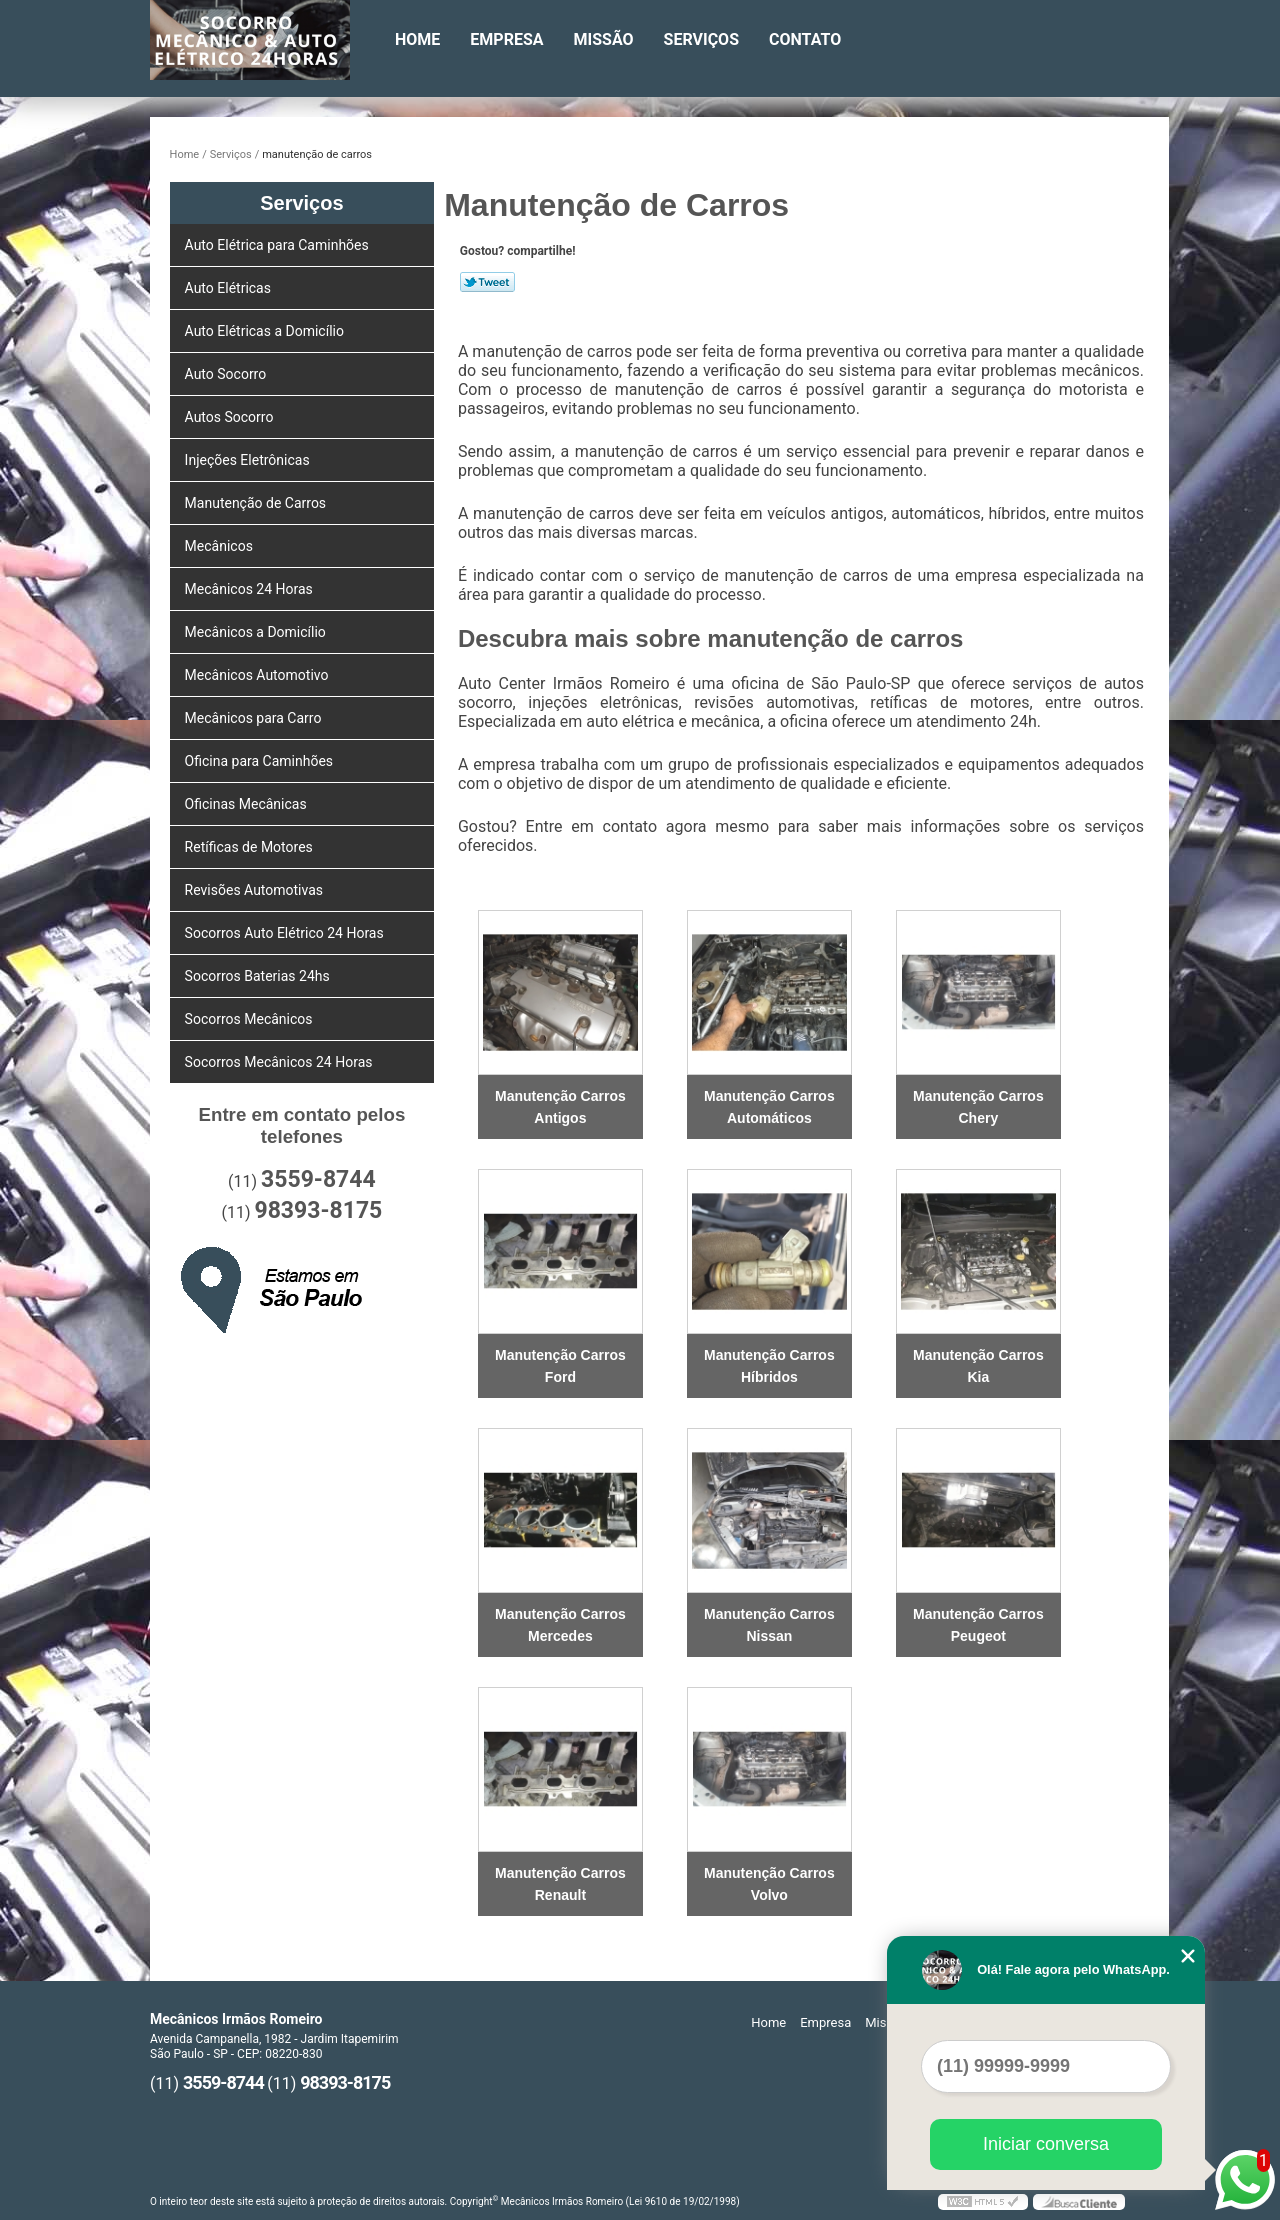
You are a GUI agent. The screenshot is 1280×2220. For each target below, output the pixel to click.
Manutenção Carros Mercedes (560, 1625)
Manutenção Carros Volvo (769, 1884)
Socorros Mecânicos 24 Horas (280, 1062)
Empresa (506, 39)
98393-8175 (318, 1210)
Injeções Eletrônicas (249, 460)
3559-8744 (318, 1179)
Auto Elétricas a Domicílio (266, 331)
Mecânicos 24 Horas (251, 589)
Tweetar (487, 282)
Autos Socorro (231, 417)
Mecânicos (221, 546)
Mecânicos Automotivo (258, 675)
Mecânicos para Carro (255, 718)
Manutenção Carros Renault (560, 1884)
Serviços (701, 39)
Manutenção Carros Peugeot (978, 1625)
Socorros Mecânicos (250, 1019)
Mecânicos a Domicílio (257, 632)
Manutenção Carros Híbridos (769, 1366)
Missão (604, 39)
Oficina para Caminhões (261, 761)
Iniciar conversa (1046, 2144)
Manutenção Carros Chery (978, 1107)
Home (417, 39)
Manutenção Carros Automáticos (769, 1107)
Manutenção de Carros (257, 503)
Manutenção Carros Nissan (769, 1625)
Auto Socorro (227, 374)
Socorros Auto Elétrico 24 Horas (286, 933)
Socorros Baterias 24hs (259, 976)
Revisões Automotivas (256, 890)
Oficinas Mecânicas (248, 804)
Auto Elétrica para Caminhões (279, 245)
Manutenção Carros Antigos (560, 1107)
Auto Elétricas (230, 288)
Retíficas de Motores (251, 847)
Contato (805, 39)
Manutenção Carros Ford (560, 1366)
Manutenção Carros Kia (978, 1366)
